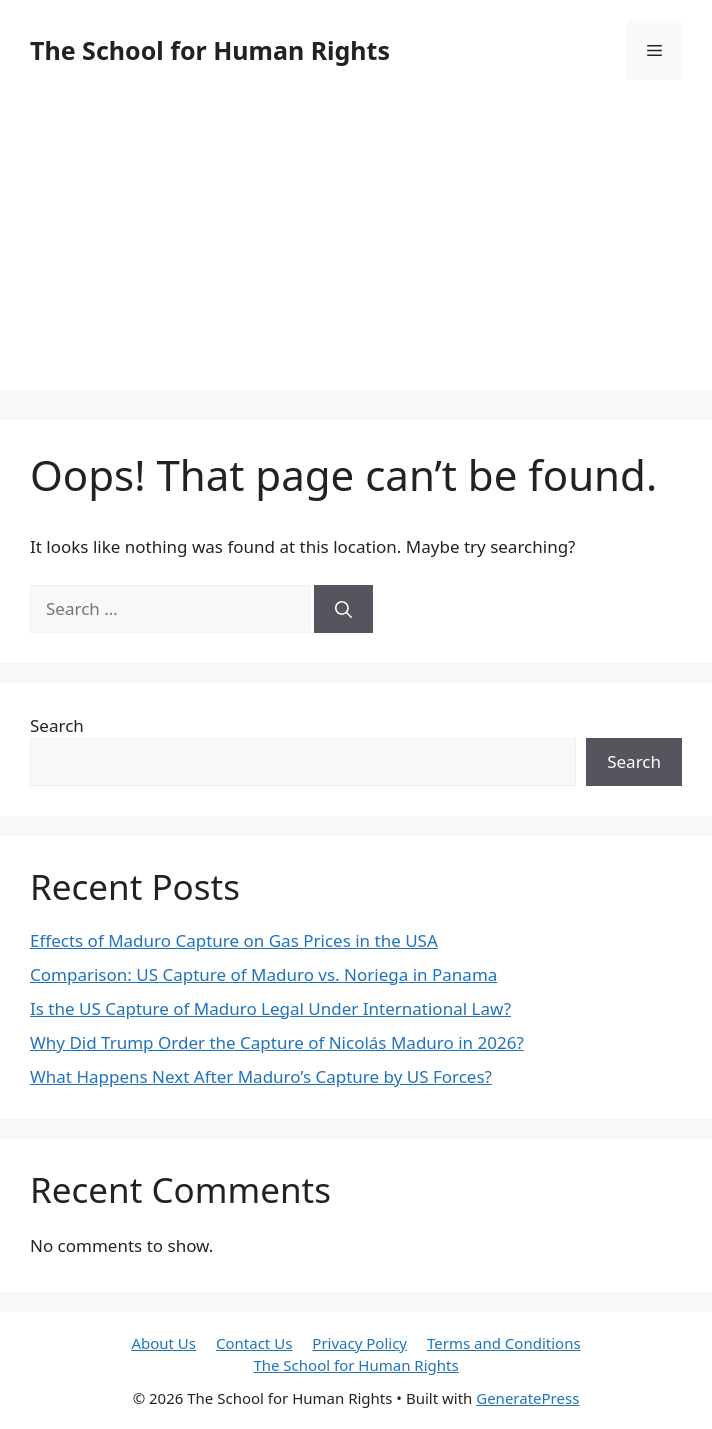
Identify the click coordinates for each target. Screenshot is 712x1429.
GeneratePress (527, 1398)
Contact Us (254, 1343)
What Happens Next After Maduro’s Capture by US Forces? (261, 1076)
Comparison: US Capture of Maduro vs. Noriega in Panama (263, 974)
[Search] (343, 609)
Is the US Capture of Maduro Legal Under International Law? (270, 1008)
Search (57, 725)
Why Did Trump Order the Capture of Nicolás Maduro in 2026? (277, 1042)
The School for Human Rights (210, 50)
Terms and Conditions (504, 1343)
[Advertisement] (356, 250)
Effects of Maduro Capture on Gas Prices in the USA (234, 940)
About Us (163, 1343)
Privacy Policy (359, 1343)
